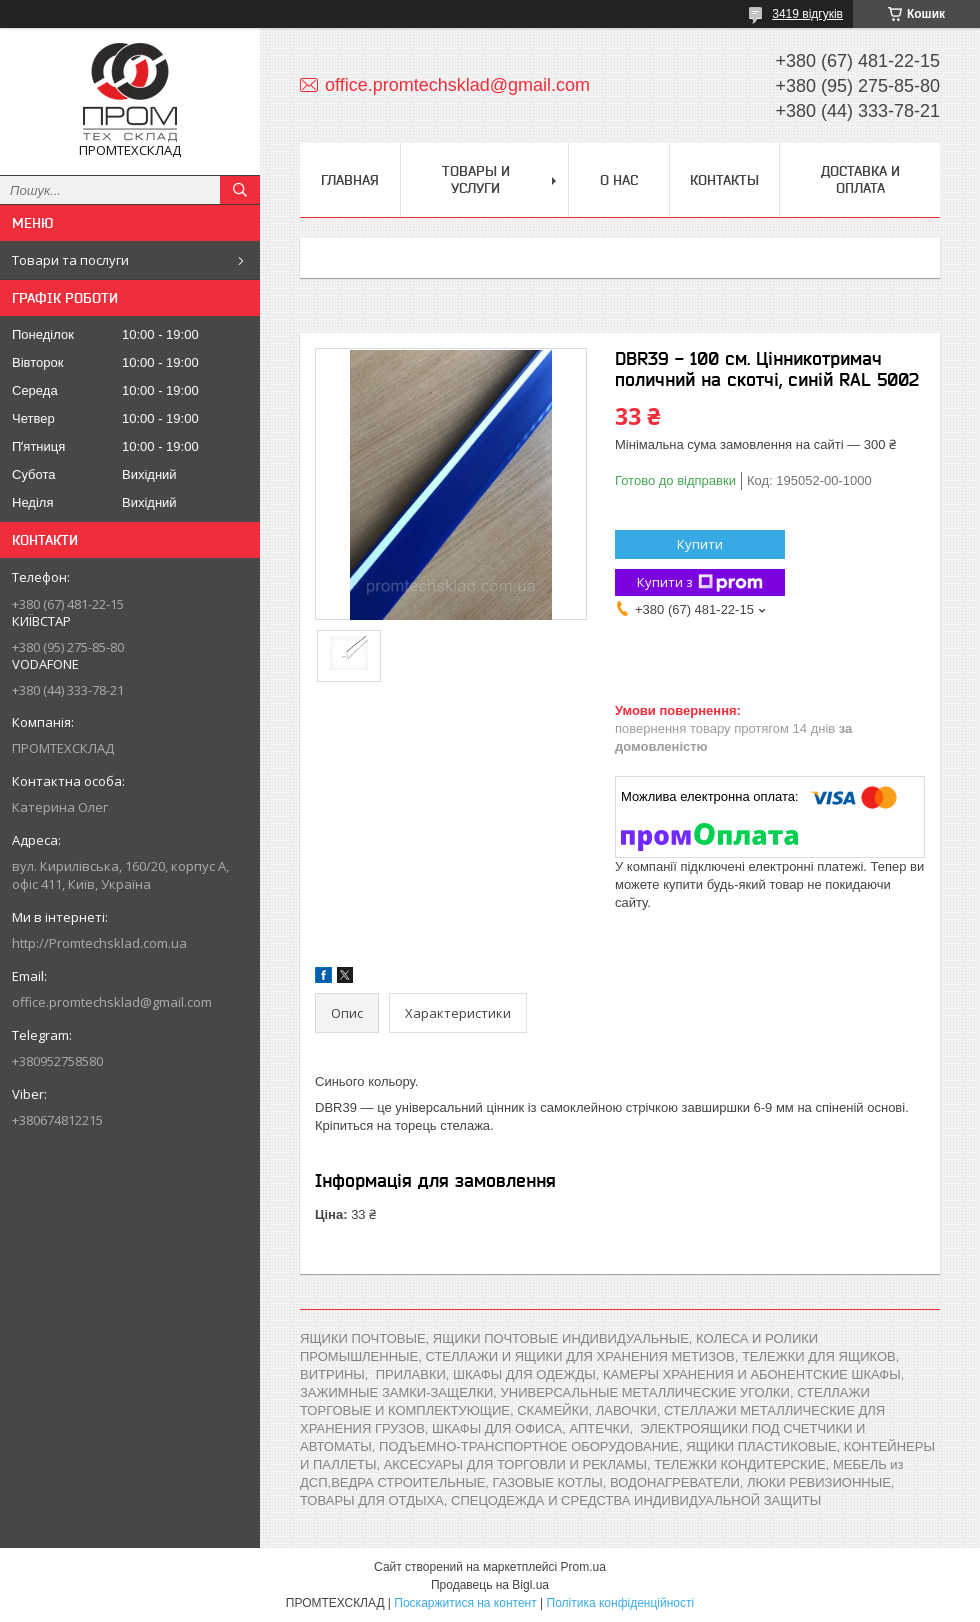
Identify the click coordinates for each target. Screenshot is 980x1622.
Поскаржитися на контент (465, 1603)
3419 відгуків (807, 14)
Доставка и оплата (860, 179)
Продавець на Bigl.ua (490, 1585)
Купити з (700, 582)
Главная (350, 180)
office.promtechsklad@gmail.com (112, 1002)
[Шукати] (240, 190)
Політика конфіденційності (621, 1603)
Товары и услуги (476, 179)
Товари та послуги (70, 260)
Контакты (724, 180)
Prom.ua (583, 1567)
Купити (700, 544)
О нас (619, 180)
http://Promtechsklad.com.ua (99, 943)
